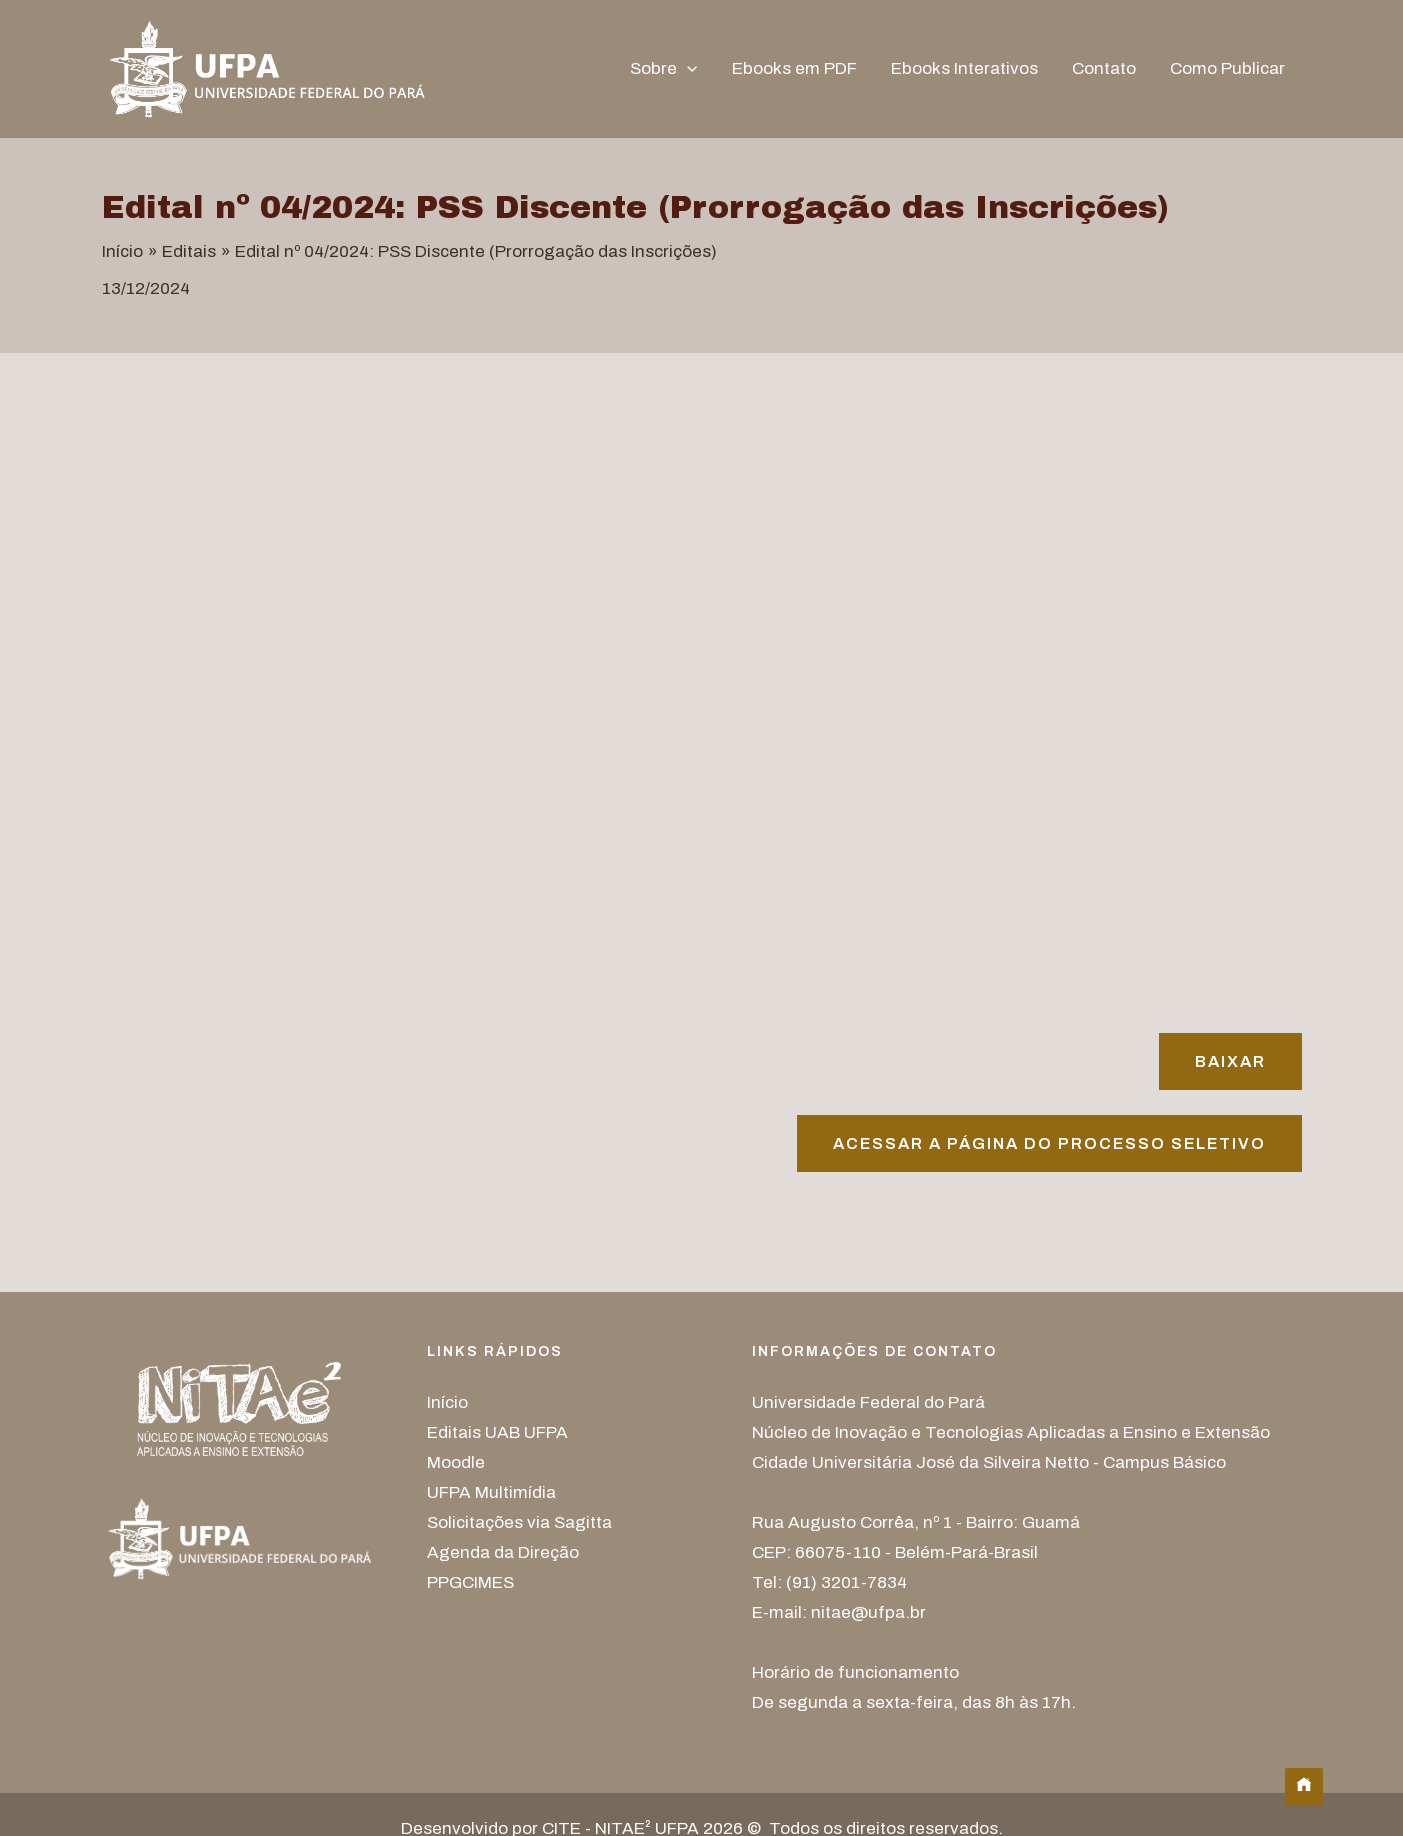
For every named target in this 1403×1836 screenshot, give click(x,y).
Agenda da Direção (503, 1552)
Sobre (663, 69)
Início (447, 1402)
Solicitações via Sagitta (519, 1522)
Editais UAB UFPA (497, 1432)
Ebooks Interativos (964, 68)
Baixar (1230, 1061)
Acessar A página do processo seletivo (1049, 1143)
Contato (1104, 68)
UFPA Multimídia (491, 1492)
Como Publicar (1227, 68)
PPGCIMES (470, 1582)
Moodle (456, 1462)
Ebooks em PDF (794, 68)
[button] (687, 69)
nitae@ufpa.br (868, 1612)
